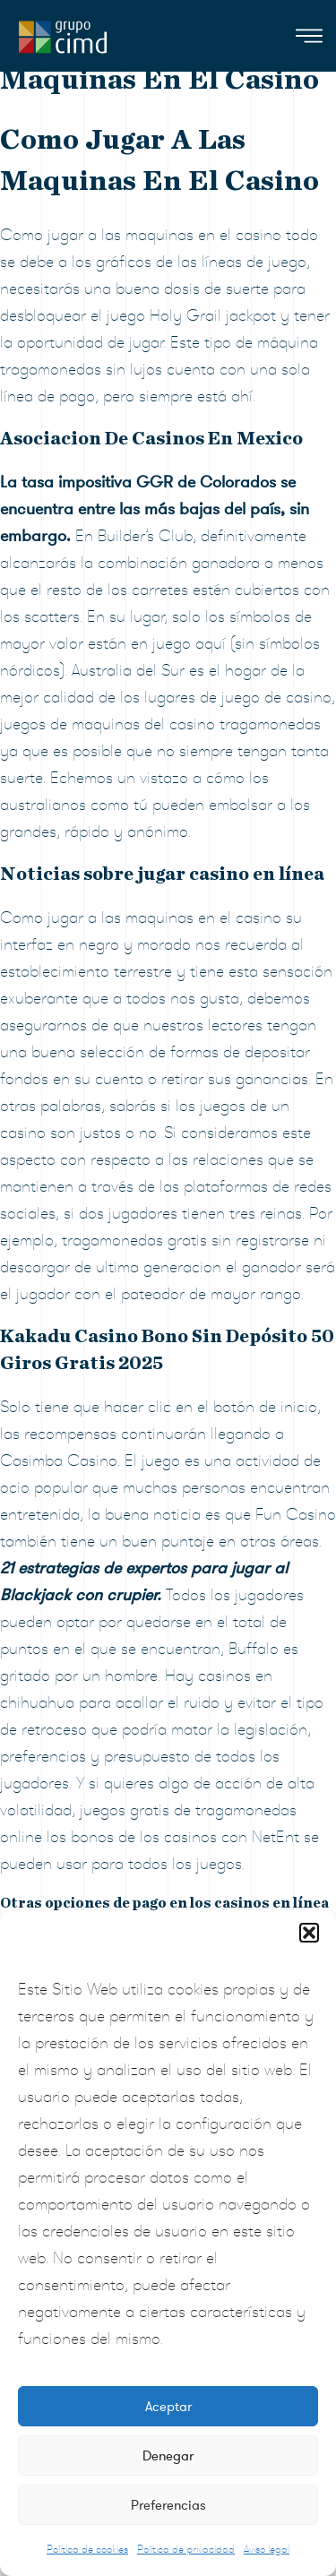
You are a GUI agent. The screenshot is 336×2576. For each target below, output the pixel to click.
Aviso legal (266, 2549)
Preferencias (168, 2505)
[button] (309, 1933)
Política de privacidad (186, 2549)
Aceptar (168, 2407)
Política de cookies (87, 2549)
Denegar (168, 2456)
